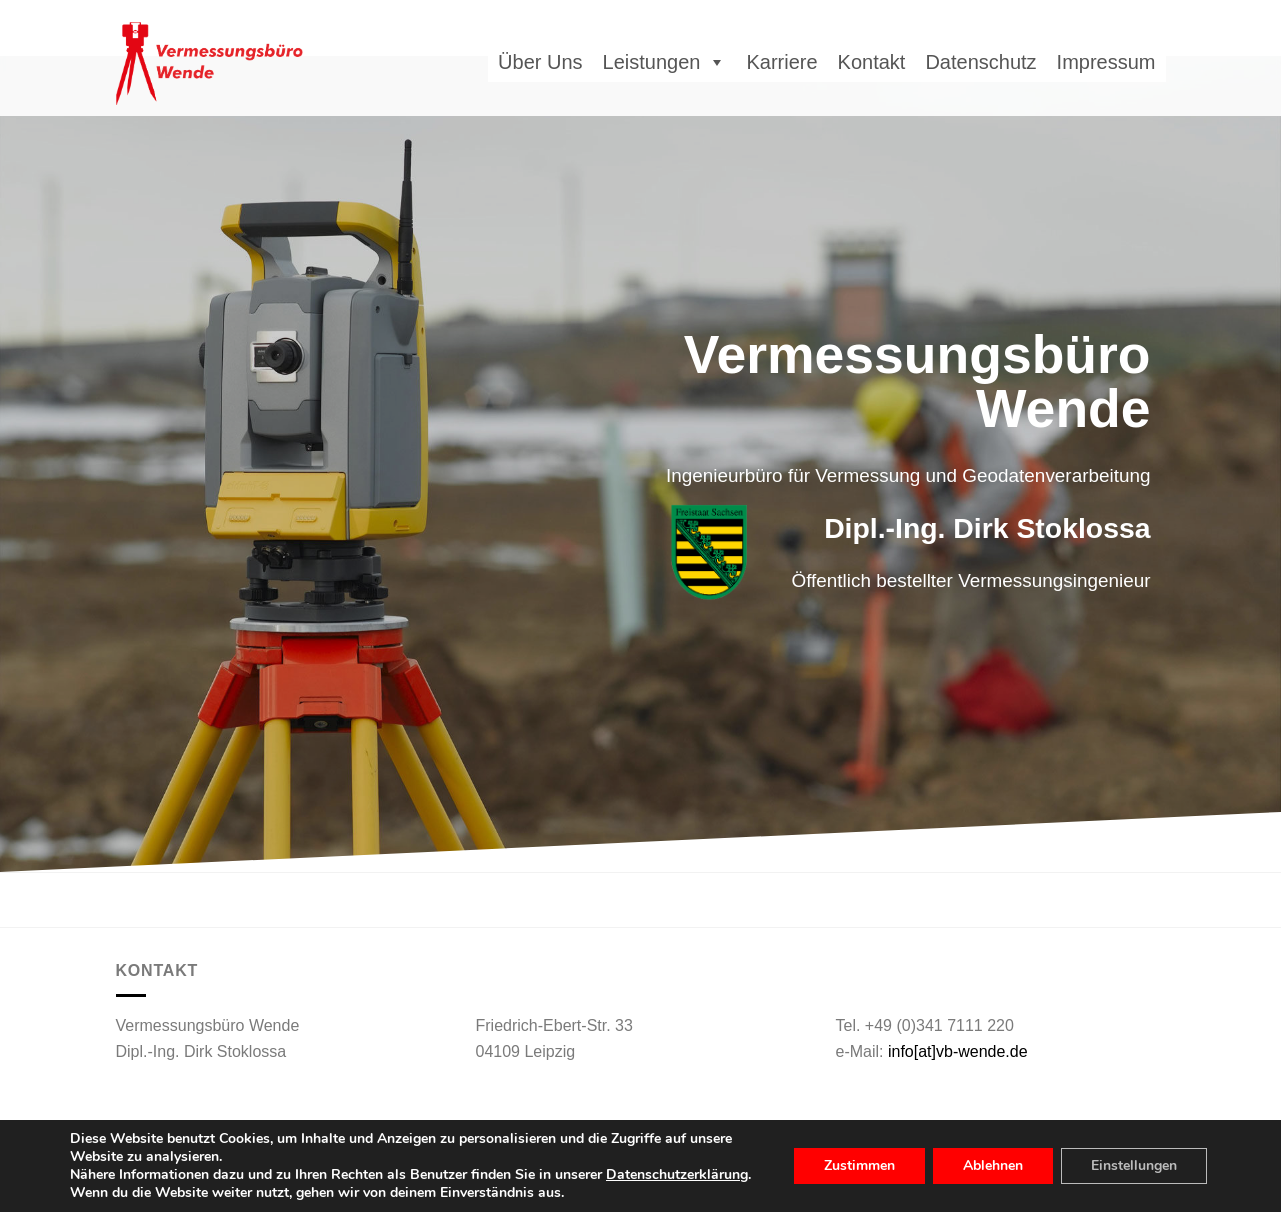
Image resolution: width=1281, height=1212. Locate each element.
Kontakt (872, 62)
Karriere (781, 62)
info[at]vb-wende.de (958, 1051)
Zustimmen (859, 1165)
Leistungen (665, 62)
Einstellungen (1134, 1165)
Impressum (1106, 62)
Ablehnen (993, 1165)
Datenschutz (980, 62)
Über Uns (540, 62)
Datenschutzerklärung (677, 1174)
